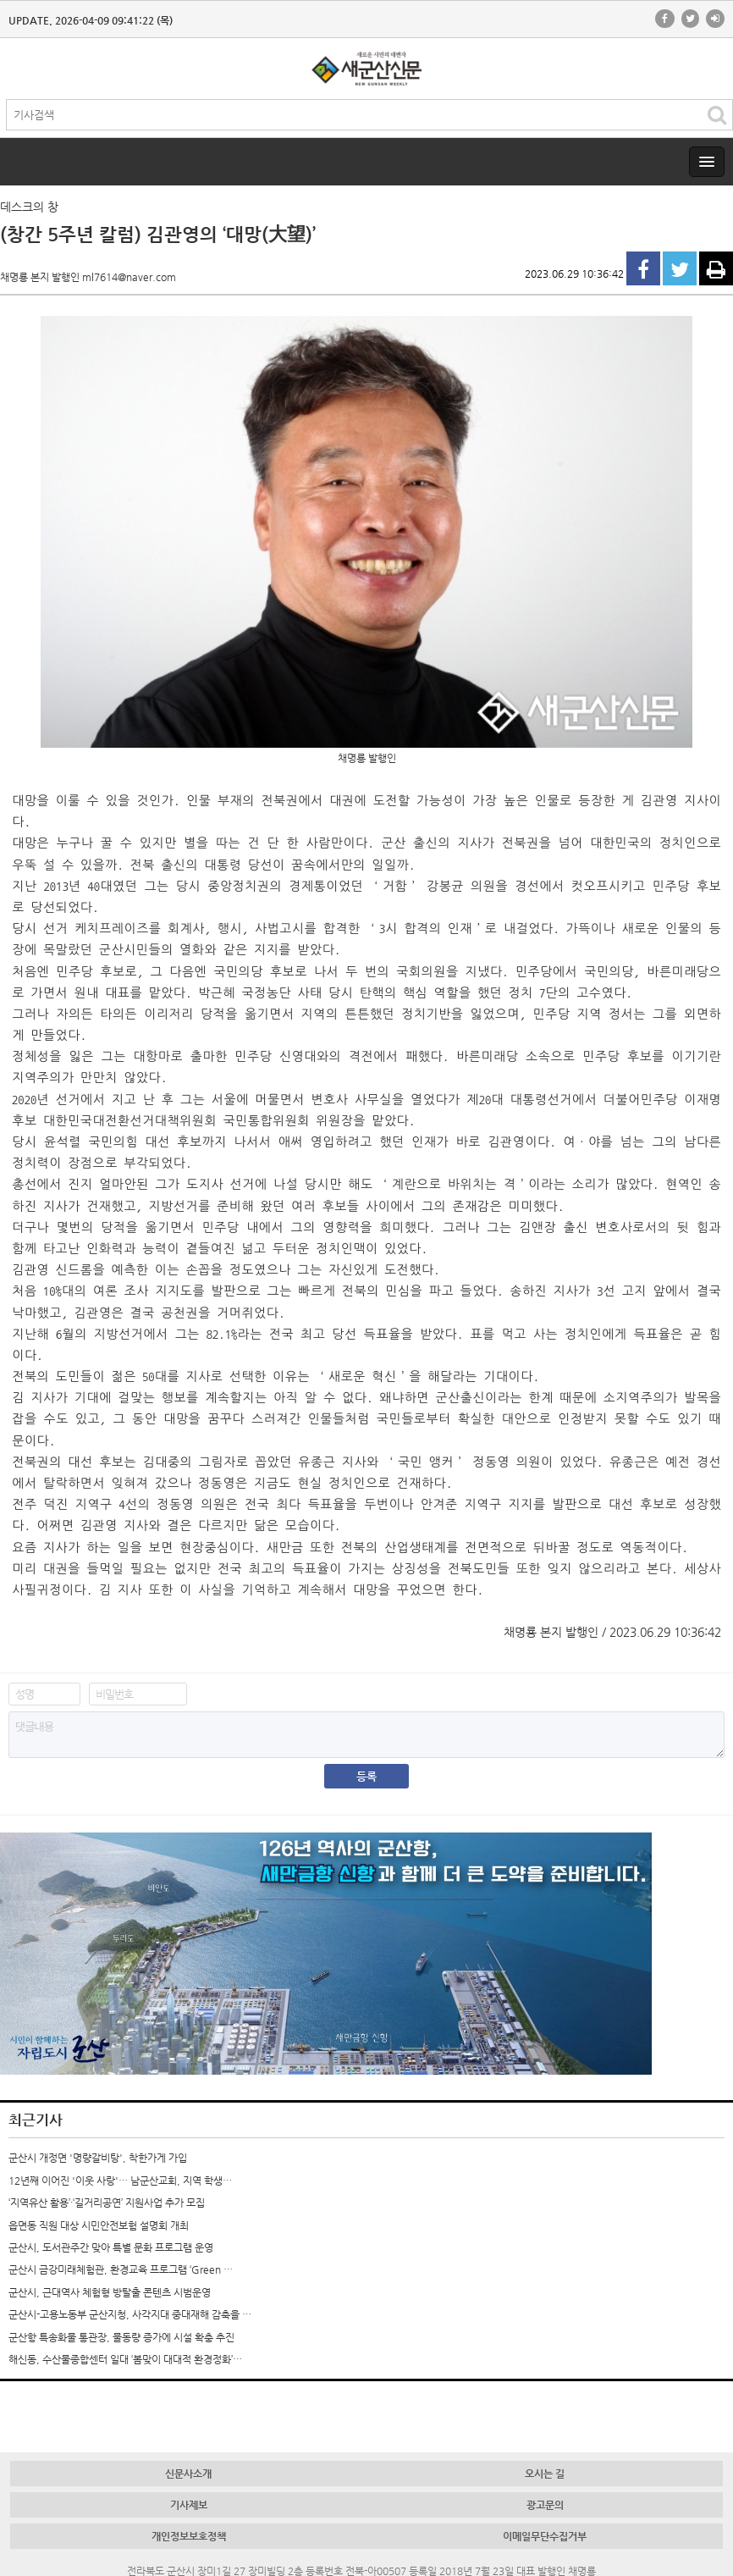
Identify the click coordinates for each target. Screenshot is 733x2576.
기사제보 (188, 2505)
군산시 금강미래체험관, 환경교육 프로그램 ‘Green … (120, 2269)
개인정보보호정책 (189, 2536)
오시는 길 (545, 2473)
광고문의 (545, 2505)
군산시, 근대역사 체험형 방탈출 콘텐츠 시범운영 (109, 2292)
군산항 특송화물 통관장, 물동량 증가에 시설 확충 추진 (121, 2337)
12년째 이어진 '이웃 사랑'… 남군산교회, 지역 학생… (120, 2180)
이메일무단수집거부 (545, 2536)
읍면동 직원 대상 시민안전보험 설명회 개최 (98, 2225)
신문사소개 (188, 2473)
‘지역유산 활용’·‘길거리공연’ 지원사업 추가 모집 (106, 2202)
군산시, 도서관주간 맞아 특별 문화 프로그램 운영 (110, 2247)
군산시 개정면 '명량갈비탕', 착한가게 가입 (97, 2158)
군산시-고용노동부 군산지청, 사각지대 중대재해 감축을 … (129, 2314)
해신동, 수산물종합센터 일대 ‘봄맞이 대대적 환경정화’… (125, 2359)
